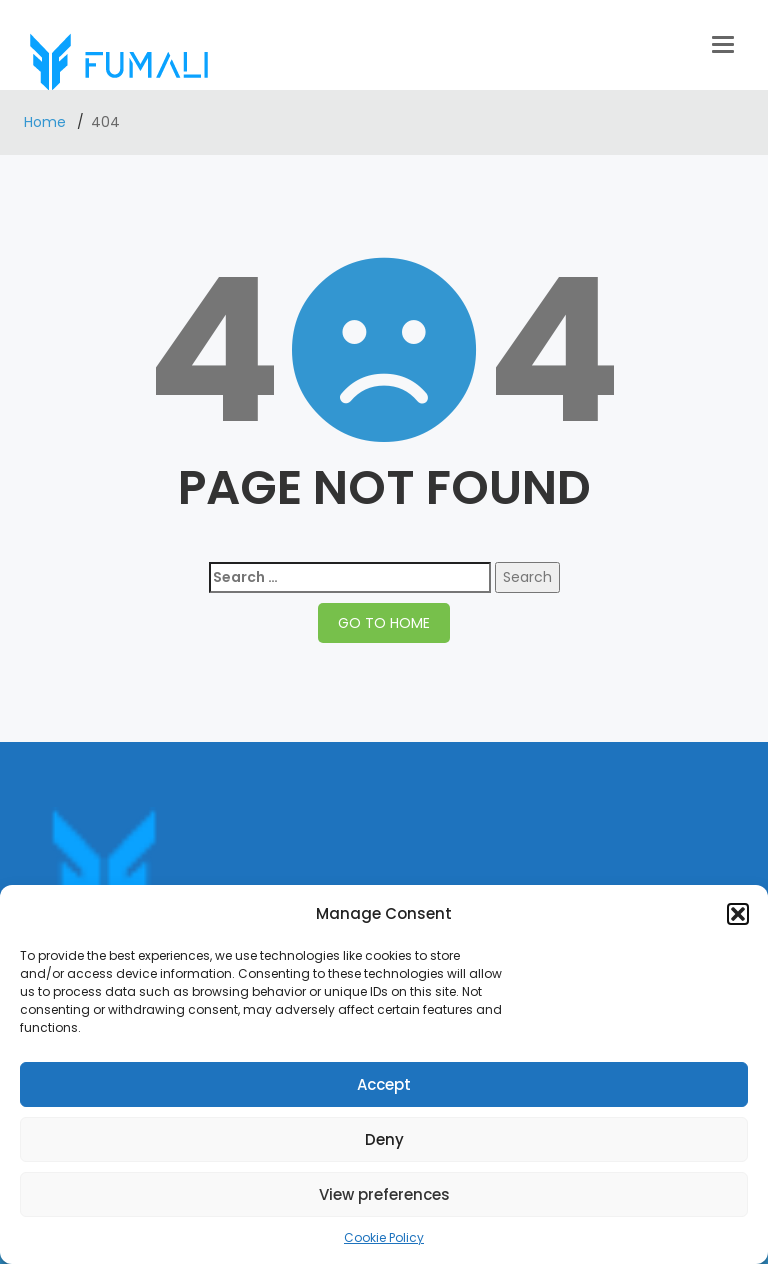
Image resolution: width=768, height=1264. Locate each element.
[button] (738, 914)
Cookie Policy (384, 1237)
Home (47, 122)
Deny (384, 1139)
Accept (384, 1084)
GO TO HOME (384, 623)
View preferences (384, 1194)
